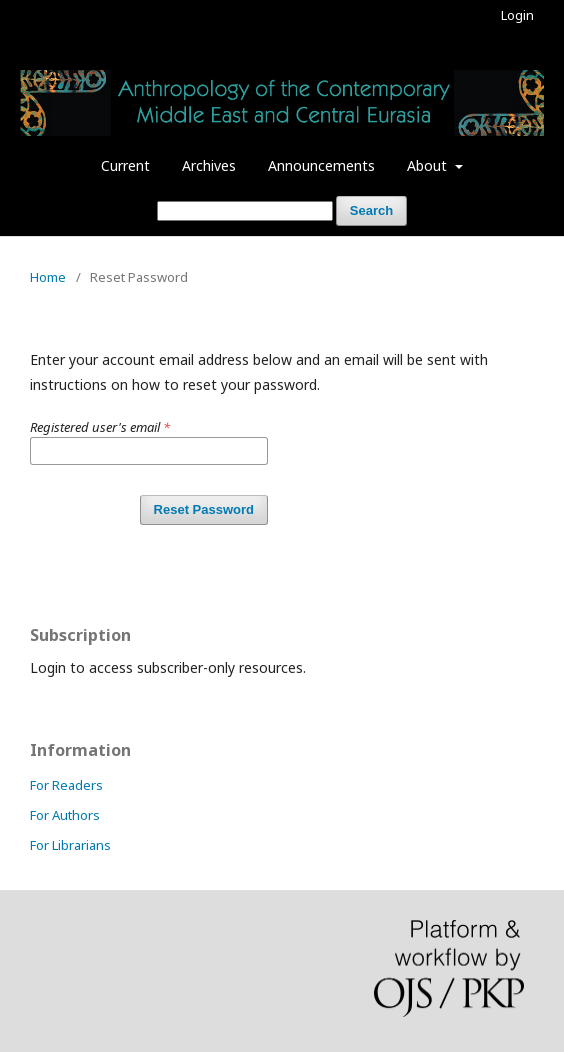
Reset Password (204, 509)
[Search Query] (245, 211)
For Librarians (70, 845)
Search (371, 210)
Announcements (321, 165)
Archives (209, 165)
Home (48, 277)
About (429, 165)
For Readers (66, 785)
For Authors (65, 815)
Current (125, 165)
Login (517, 15)
